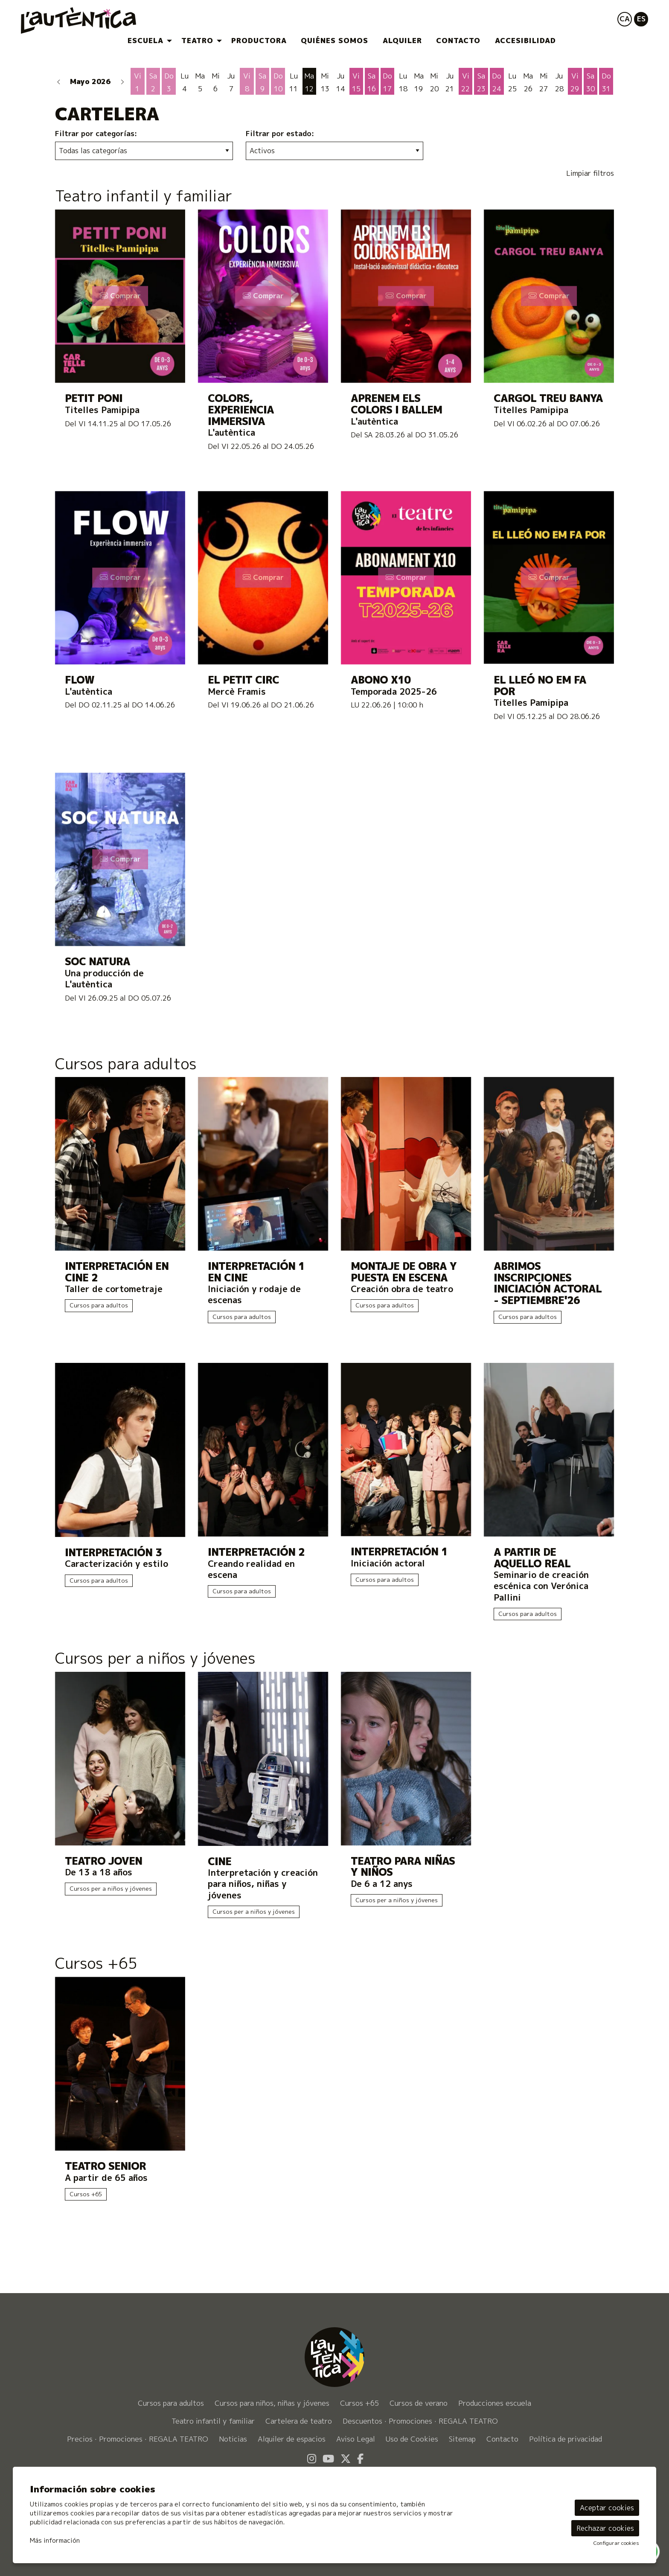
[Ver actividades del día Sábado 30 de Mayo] (591, 82)
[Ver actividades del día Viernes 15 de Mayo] (356, 82)
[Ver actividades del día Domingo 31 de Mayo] (606, 82)
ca (625, 18)
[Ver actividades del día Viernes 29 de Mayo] (575, 82)
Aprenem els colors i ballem (396, 404)
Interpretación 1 (399, 1551)
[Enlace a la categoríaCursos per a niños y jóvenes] (334, 1660)
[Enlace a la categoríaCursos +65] (334, 1965)
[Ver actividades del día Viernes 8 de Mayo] (247, 82)
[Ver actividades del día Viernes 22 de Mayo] (466, 82)
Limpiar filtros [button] (590, 173)
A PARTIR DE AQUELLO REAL (532, 1557)
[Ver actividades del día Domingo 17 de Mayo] (388, 82)
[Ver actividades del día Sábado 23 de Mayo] (481, 82)
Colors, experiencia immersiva (241, 410)
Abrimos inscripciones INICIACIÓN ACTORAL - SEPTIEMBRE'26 (548, 1283)
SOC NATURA (97, 961)
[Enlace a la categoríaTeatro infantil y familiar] (334, 198)
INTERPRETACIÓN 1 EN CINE (256, 1271)
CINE (219, 1861)
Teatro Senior (105, 2166)
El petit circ (243, 680)
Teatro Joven (103, 1861)
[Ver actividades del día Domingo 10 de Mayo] (278, 82)
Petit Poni (93, 398)
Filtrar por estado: (280, 133)
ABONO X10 (380, 680)
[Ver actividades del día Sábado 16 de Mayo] (372, 82)
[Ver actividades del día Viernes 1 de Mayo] (138, 82)
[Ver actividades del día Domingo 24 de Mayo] (497, 82)
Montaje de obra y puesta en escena (404, 1271)
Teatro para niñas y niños (403, 1866)
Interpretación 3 (113, 1552)
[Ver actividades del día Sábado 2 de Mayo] (153, 82)
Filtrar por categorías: (96, 133)
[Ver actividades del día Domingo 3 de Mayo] (169, 82)
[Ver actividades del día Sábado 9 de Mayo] (263, 82)
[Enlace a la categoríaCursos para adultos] (334, 1065)
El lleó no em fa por (540, 685)
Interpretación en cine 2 (117, 1271)
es (641, 18)
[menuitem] (147, 40)
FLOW (79, 680)
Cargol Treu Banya (548, 398)
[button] (59, 81)
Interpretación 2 (256, 1552)
